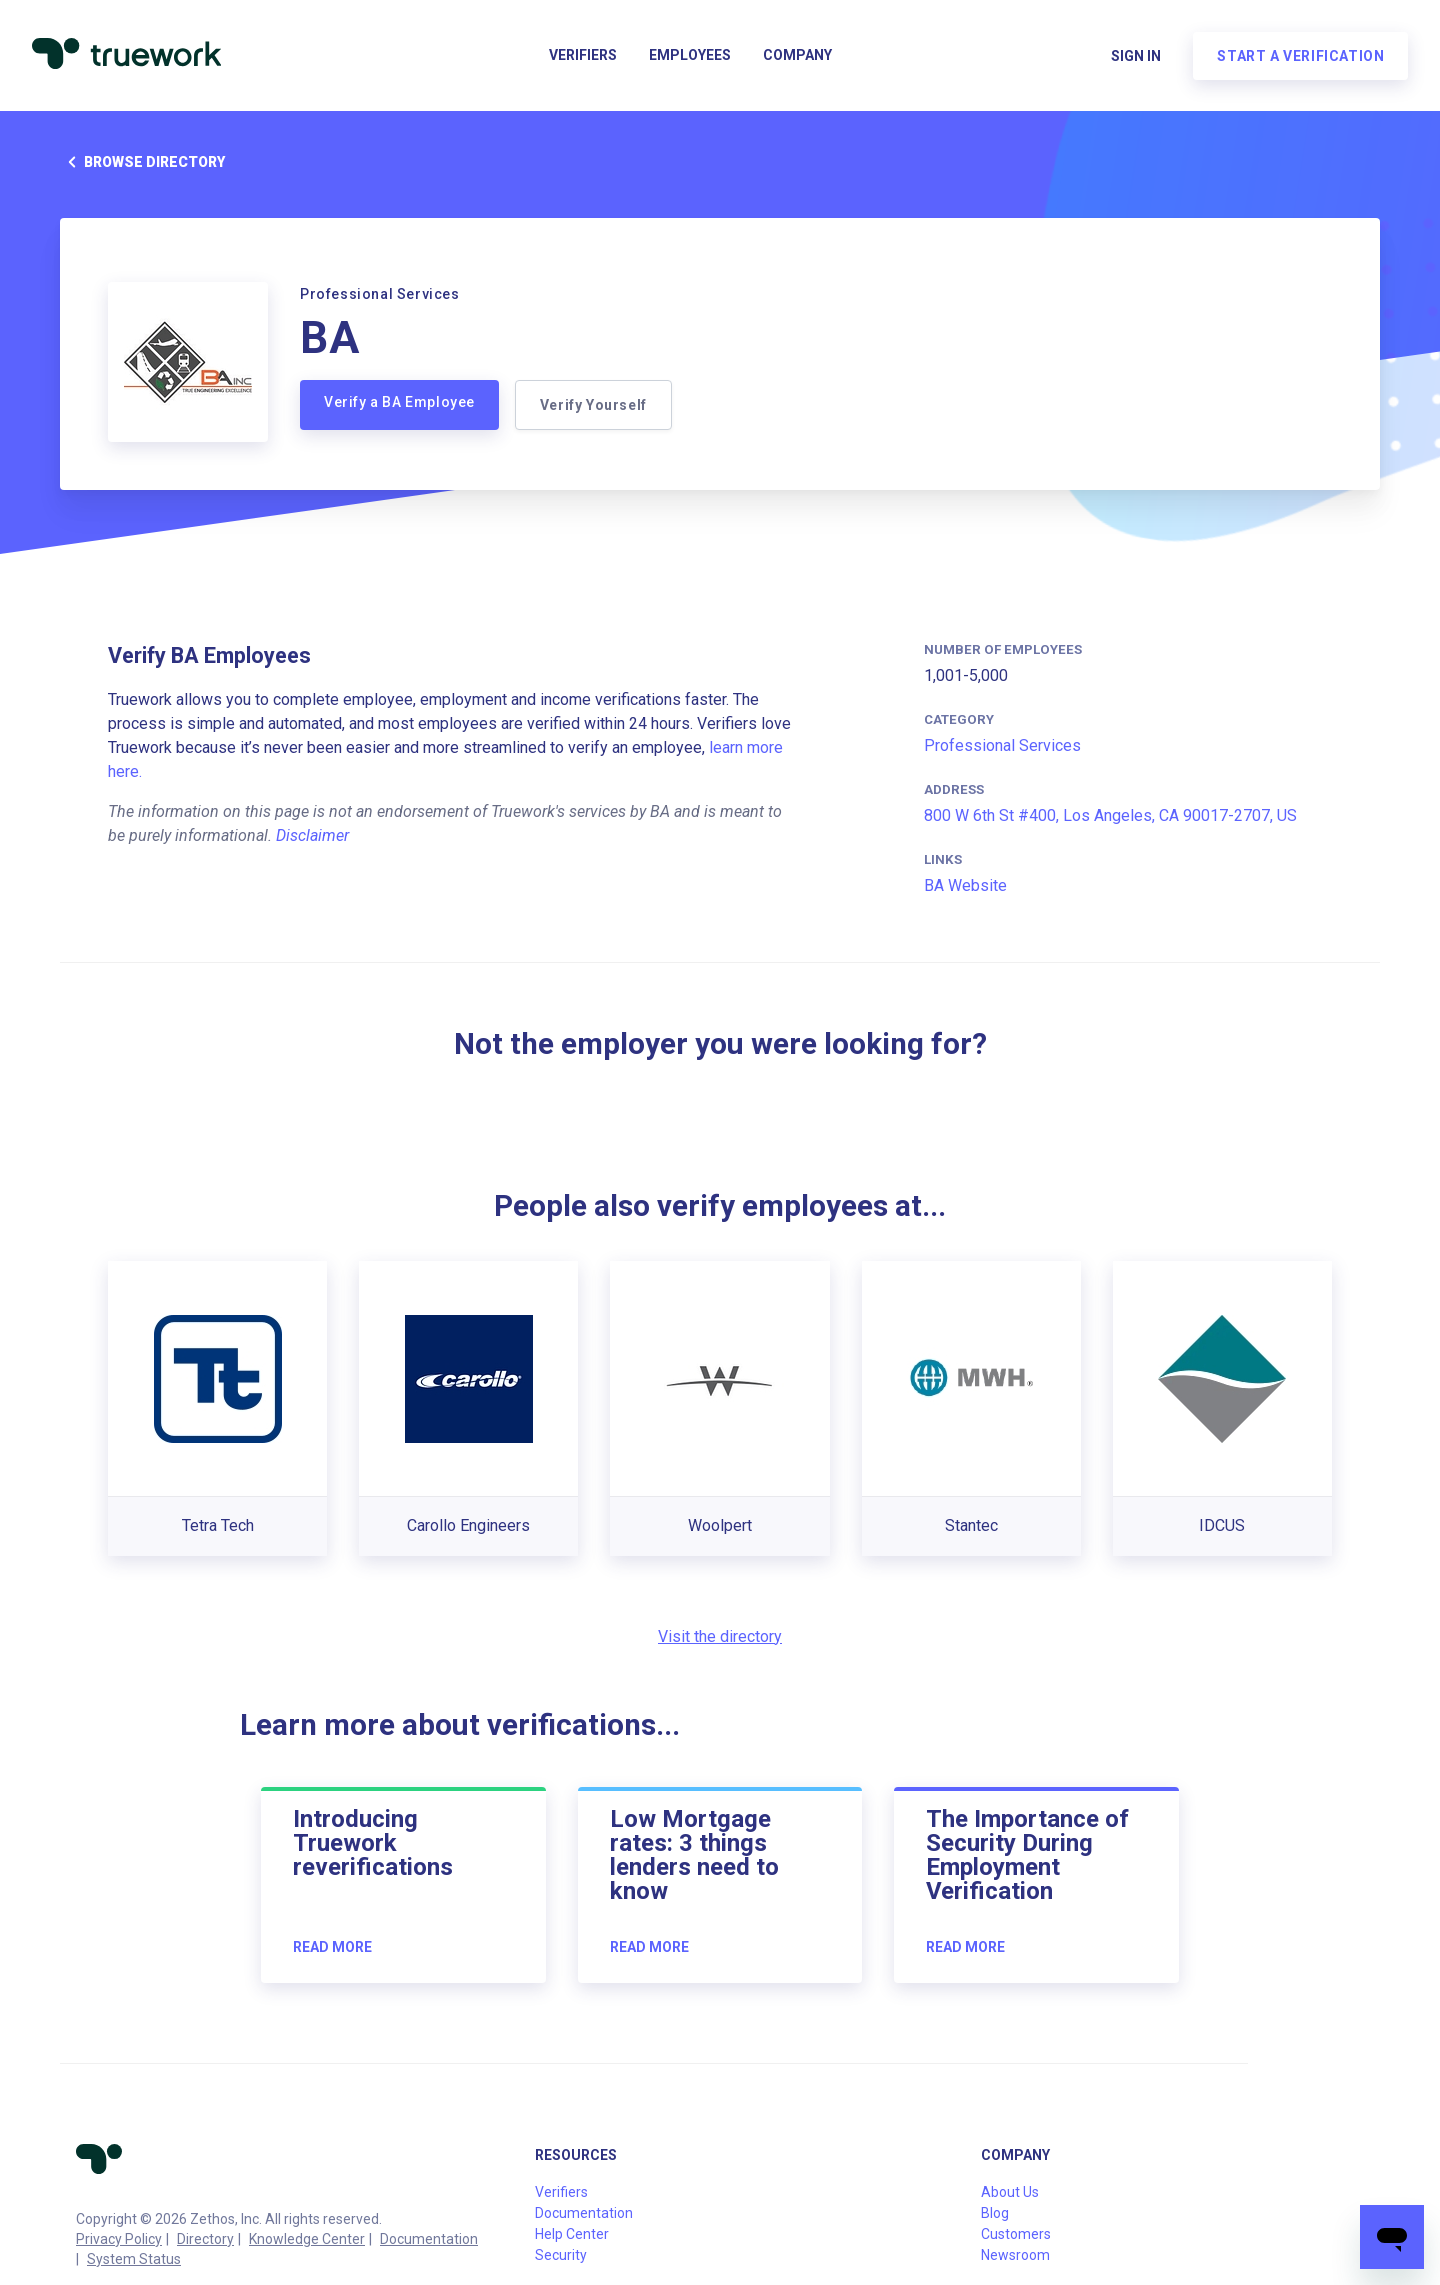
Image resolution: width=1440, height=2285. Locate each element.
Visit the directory (720, 1636)
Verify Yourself (593, 405)
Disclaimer (312, 835)
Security (561, 2255)
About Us (1010, 2192)
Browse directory (142, 162)
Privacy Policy (119, 2239)
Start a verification (1300, 56)
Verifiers (583, 56)
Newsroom (1015, 2255)
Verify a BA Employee (399, 402)
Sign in (1136, 56)
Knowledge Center (307, 2239)
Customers (1016, 2234)
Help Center (572, 2234)
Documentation (429, 2239)
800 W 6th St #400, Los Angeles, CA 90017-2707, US (1110, 815)
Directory (205, 2239)
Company (797, 56)
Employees (690, 56)
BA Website (965, 885)
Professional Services (1002, 745)
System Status (134, 2259)
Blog (995, 2213)
